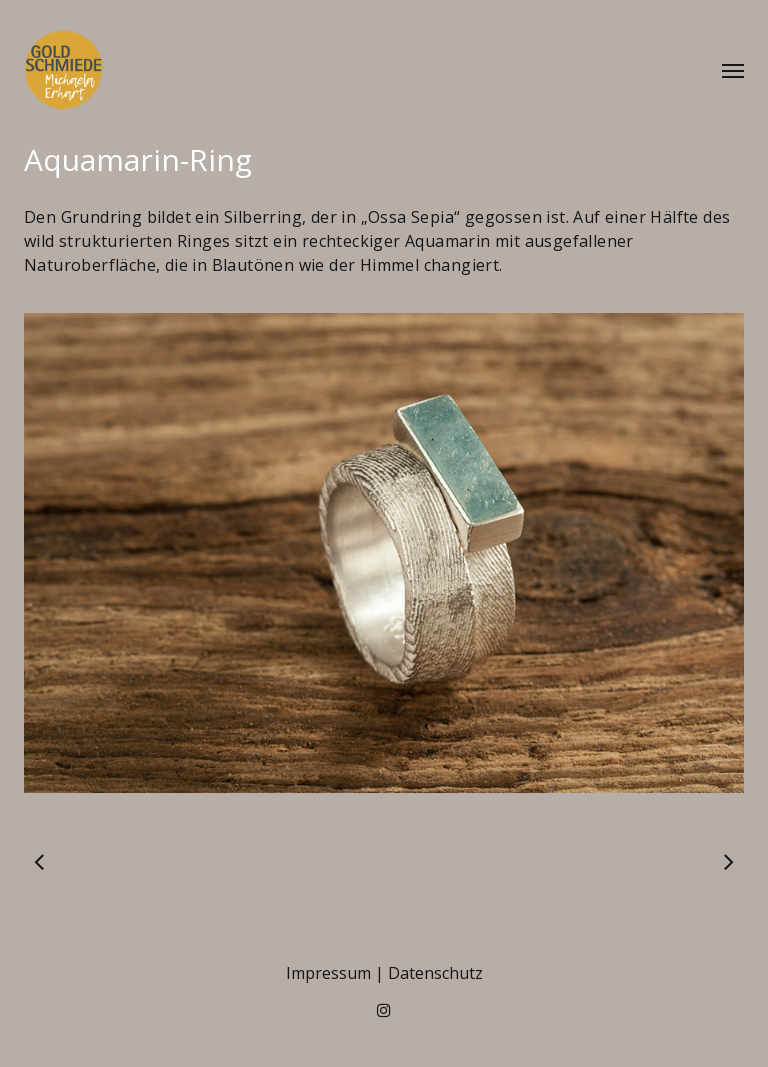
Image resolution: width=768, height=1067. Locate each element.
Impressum (328, 973)
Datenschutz (435, 973)
